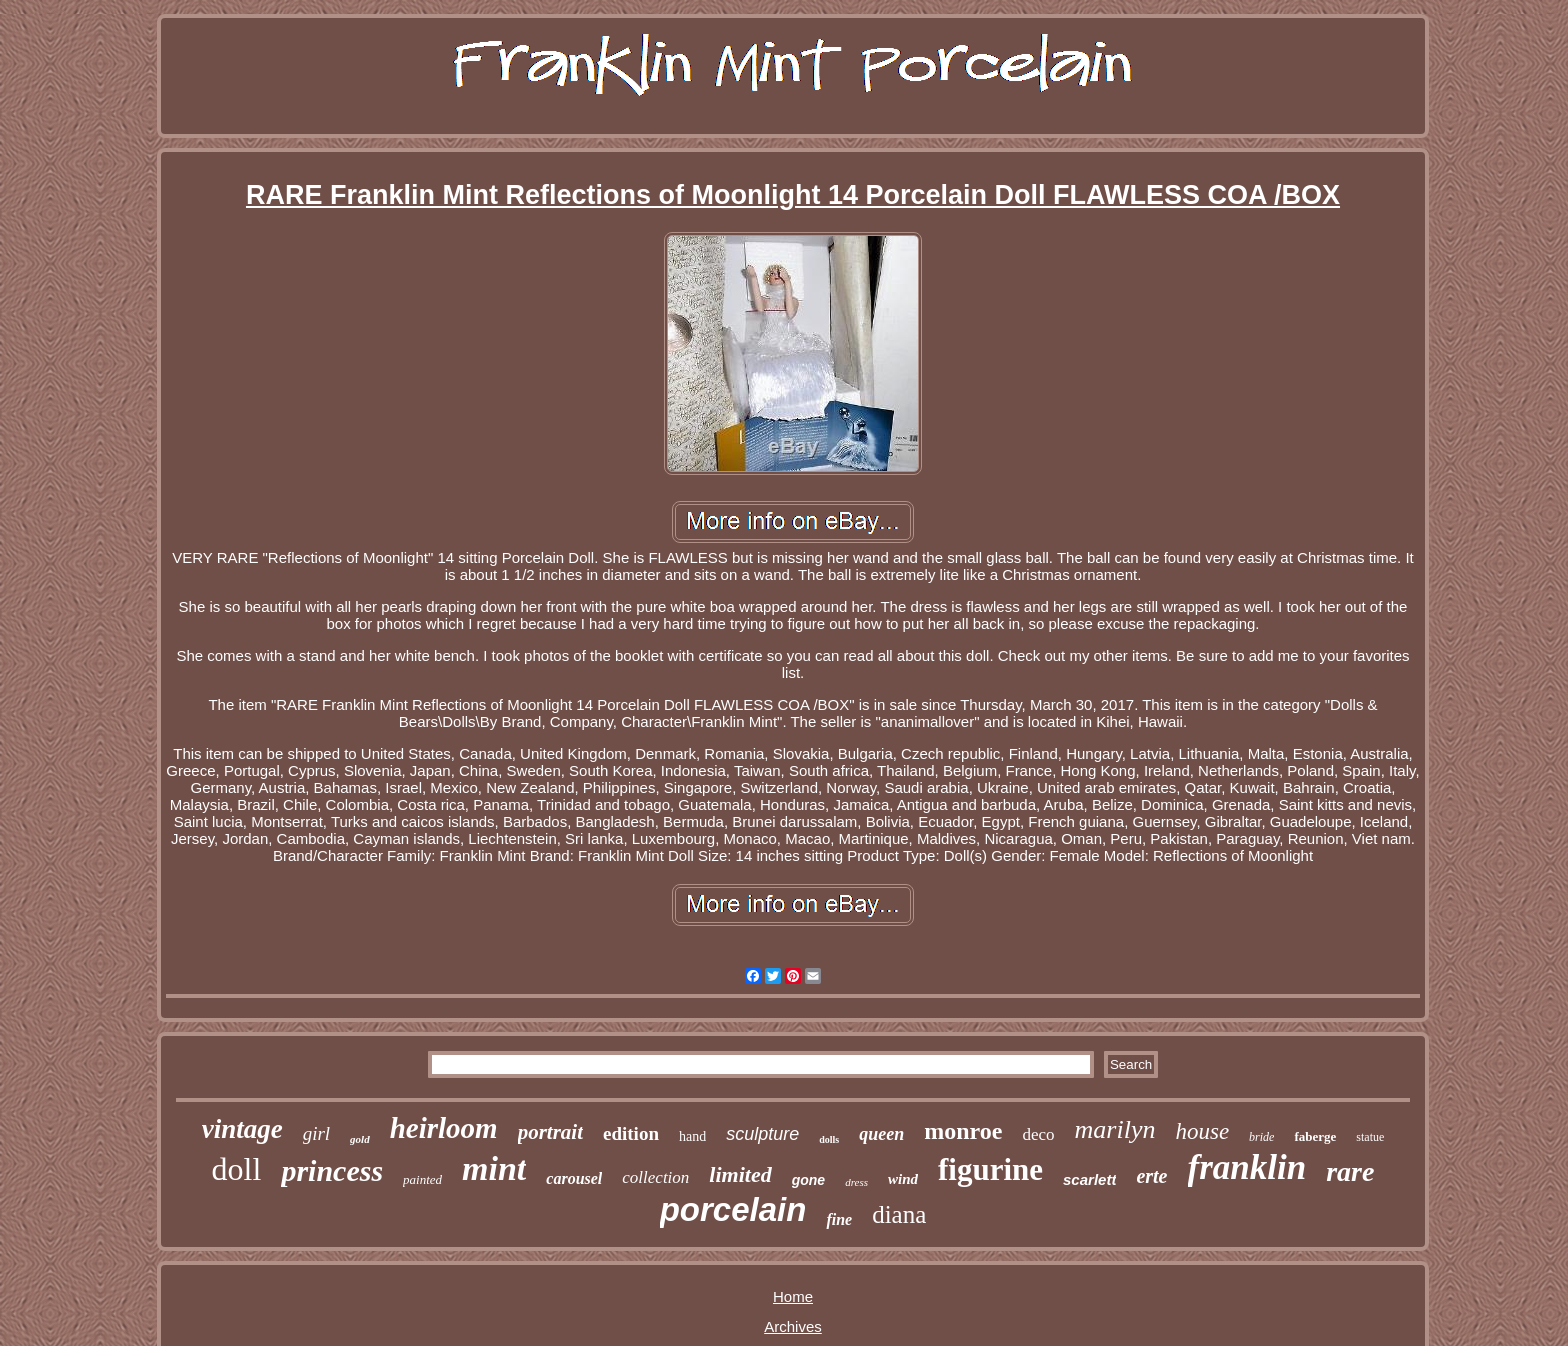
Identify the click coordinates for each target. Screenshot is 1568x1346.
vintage (242, 1129)
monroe (963, 1131)
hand (692, 1136)
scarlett (1089, 1179)
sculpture (762, 1134)
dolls (829, 1139)
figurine (990, 1169)
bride (1261, 1137)
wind (903, 1179)
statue (1370, 1137)
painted (422, 1179)
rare (1350, 1171)
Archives (793, 1326)
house (1202, 1131)
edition (631, 1133)
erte (1151, 1176)
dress (856, 1182)
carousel (574, 1178)
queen (881, 1134)
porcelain (733, 1209)
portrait (550, 1132)
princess (332, 1170)
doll (237, 1169)
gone (808, 1180)
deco (1038, 1134)
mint (494, 1168)
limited (740, 1174)
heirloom (444, 1128)
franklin (1247, 1167)
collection (655, 1177)
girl (316, 1133)
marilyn (1115, 1129)
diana (899, 1214)
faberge (1315, 1136)
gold (360, 1139)
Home (793, 1296)
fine (839, 1219)
